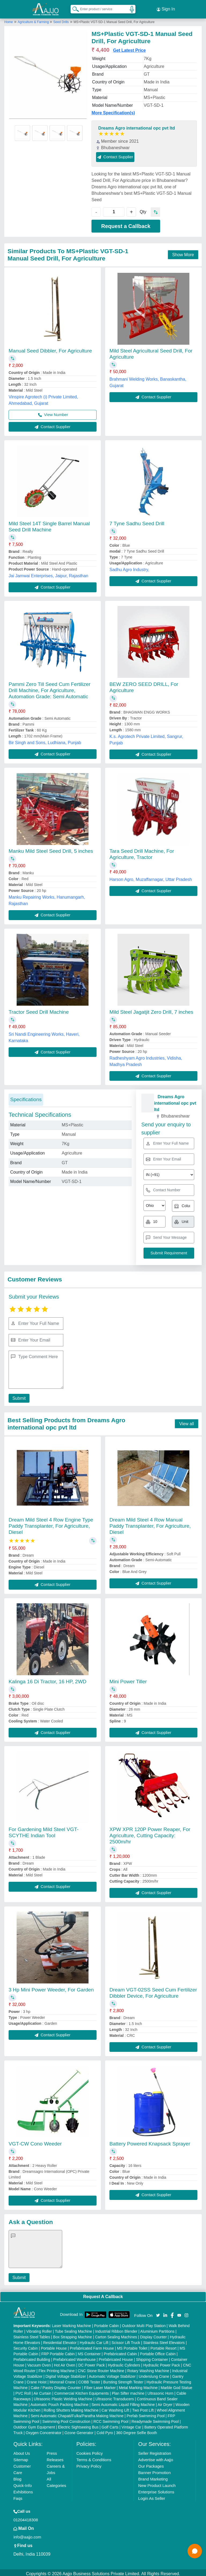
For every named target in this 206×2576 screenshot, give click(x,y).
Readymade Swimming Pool (155, 2419)
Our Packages (151, 2463)
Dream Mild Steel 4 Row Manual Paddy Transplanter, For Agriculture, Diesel (150, 1524)
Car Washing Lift (115, 2408)
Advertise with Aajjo (155, 2457)
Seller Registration (154, 2451)
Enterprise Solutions (156, 2489)
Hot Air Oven (64, 2363)
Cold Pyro (105, 2430)
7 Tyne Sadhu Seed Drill (136, 521)
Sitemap (20, 2457)
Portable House (54, 2346)
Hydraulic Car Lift (94, 2340)
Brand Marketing (153, 2476)
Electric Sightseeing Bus (78, 2425)
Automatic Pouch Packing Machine (60, 2402)
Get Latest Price (129, 48)
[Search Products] (73, 8)
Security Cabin (25, 2346)
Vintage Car (131, 2425)
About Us (21, 2451)
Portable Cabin (106, 2323)
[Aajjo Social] (158, 2312)
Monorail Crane (62, 2379)
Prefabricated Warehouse (74, 2357)
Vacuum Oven (39, 2363)
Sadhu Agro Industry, (129, 567)
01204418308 (25, 2517)
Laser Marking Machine (71, 2323)
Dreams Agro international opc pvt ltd (136, 125)
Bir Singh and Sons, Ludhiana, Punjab (45, 740)
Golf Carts (110, 2425)
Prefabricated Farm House (92, 2346)
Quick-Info (22, 2483)
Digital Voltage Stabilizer (66, 2374)
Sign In (166, 8)
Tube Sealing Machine (73, 2329)
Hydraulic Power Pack (161, 2363)
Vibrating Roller (39, 2329)
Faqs (17, 2496)
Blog (17, 2476)
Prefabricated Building (31, 2357)
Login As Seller (151, 2496)
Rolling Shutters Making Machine (71, 2408)
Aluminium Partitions (157, 2329)
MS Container (89, 2351)
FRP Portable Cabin (58, 2351)
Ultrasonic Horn (160, 2391)
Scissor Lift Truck (126, 2340)
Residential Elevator (60, 2340)
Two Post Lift (143, 2408)
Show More (183, 252)
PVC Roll (23, 2391)
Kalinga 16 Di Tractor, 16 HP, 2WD (47, 1679)
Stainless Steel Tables (31, 2334)
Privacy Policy (88, 2463)
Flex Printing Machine (57, 2368)
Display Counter (153, 2334)
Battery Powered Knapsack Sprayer (149, 2141)
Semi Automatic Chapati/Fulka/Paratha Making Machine (77, 2413)
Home (8, 19)
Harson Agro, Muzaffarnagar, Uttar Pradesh (150, 877)
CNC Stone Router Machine (101, 2368)
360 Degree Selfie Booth (136, 2430)
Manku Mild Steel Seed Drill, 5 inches (51, 848)
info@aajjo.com (27, 2534)
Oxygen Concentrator (43, 2430)
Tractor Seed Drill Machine (39, 1009)
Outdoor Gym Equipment (34, 2425)
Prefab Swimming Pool (146, 2413)
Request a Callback (125, 224)
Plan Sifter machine (128, 2391)
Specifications (26, 1097)
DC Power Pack (91, 2363)
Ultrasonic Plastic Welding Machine (63, 2396)
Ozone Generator (78, 2430)
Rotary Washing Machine (148, 2368)
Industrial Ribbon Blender (116, 2329)
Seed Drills (61, 19)
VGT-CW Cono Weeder (35, 2141)
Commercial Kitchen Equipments (81, 2391)
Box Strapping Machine (72, 2334)
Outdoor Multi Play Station (144, 2323)
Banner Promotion (154, 2470)
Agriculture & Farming (34, 19)
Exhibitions (23, 2489)
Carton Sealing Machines (116, 2334)
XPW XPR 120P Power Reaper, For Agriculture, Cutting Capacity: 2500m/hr (149, 1833)
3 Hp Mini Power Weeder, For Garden (51, 1987)
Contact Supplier (115, 154)
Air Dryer (165, 2402)
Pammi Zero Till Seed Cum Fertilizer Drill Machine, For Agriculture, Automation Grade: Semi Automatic (49, 688)
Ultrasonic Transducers (114, 2396)
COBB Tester (89, 2379)
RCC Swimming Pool (110, 2419)
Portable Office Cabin (158, 2351)
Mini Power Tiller (128, 1679)
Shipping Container (152, 2357)
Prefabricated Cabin (120, 2351)
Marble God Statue (176, 2385)
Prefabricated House (116, 2357)
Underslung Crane (154, 2374)
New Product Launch (156, 2483)
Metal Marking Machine (138, 2385)
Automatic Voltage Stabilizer (112, 2374)
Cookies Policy (89, 2451)
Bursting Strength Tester (123, 2379)
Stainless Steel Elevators (164, 2340)
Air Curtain (42, 2391)
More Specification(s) (113, 110)
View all (186, 1421)
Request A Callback (103, 2294)
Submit (18, 1396)
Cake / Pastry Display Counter (56, 2385)
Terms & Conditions (93, 2457)
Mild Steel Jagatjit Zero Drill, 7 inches (151, 1009)
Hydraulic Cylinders (124, 2363)
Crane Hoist (36, 2379)
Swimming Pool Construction (66, 2419)
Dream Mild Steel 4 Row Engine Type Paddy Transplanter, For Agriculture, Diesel (51, 1524)
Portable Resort (163, 2346)
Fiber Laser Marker (100, 2385)
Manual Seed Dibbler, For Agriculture (50, 348)
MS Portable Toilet (132, 2346)
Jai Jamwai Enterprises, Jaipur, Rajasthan (48, 573)
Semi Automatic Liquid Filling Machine (123, 2402)
